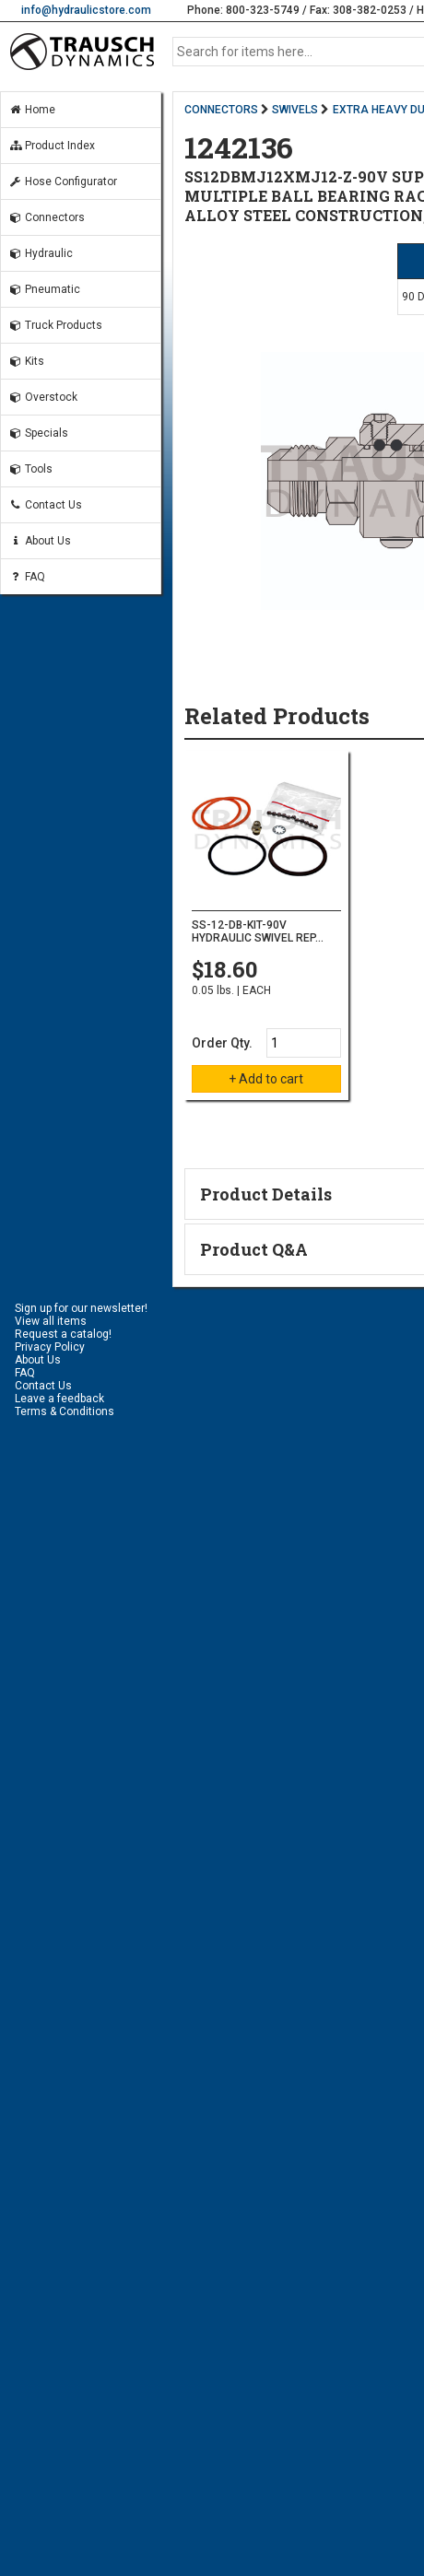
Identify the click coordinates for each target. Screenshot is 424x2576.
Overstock (42, 397)
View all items (51, 1321)
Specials (38, 433)
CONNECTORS (221, 109)
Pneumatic (44, 289)
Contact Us (45, 504)
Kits (26, 361)
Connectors (46, 217)
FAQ (26, 576)
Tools (30, 469)
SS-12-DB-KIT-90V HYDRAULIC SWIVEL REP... (258, 931)
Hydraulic (40, 253)
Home (31, 109)
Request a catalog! (63, 1334)
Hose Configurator (62, 181)
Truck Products (55, 325)
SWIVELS (295, 109)
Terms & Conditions (64, 1411)
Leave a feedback (59, 1398)
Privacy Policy (50, 1347)
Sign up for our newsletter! (81, 1308)
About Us (39, 540)
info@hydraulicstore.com (86, 10)
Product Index (51, 145)
